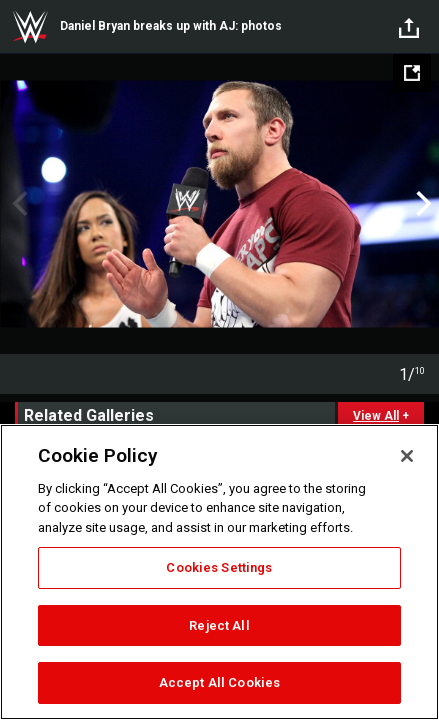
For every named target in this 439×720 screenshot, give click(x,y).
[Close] (407, 456)
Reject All (219, 625)
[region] (219, 572)
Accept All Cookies (219, 682)
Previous (17, 204)
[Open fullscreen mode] (412, 73)
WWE (30, 27)
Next (421, 204)
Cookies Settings (219, 567)
